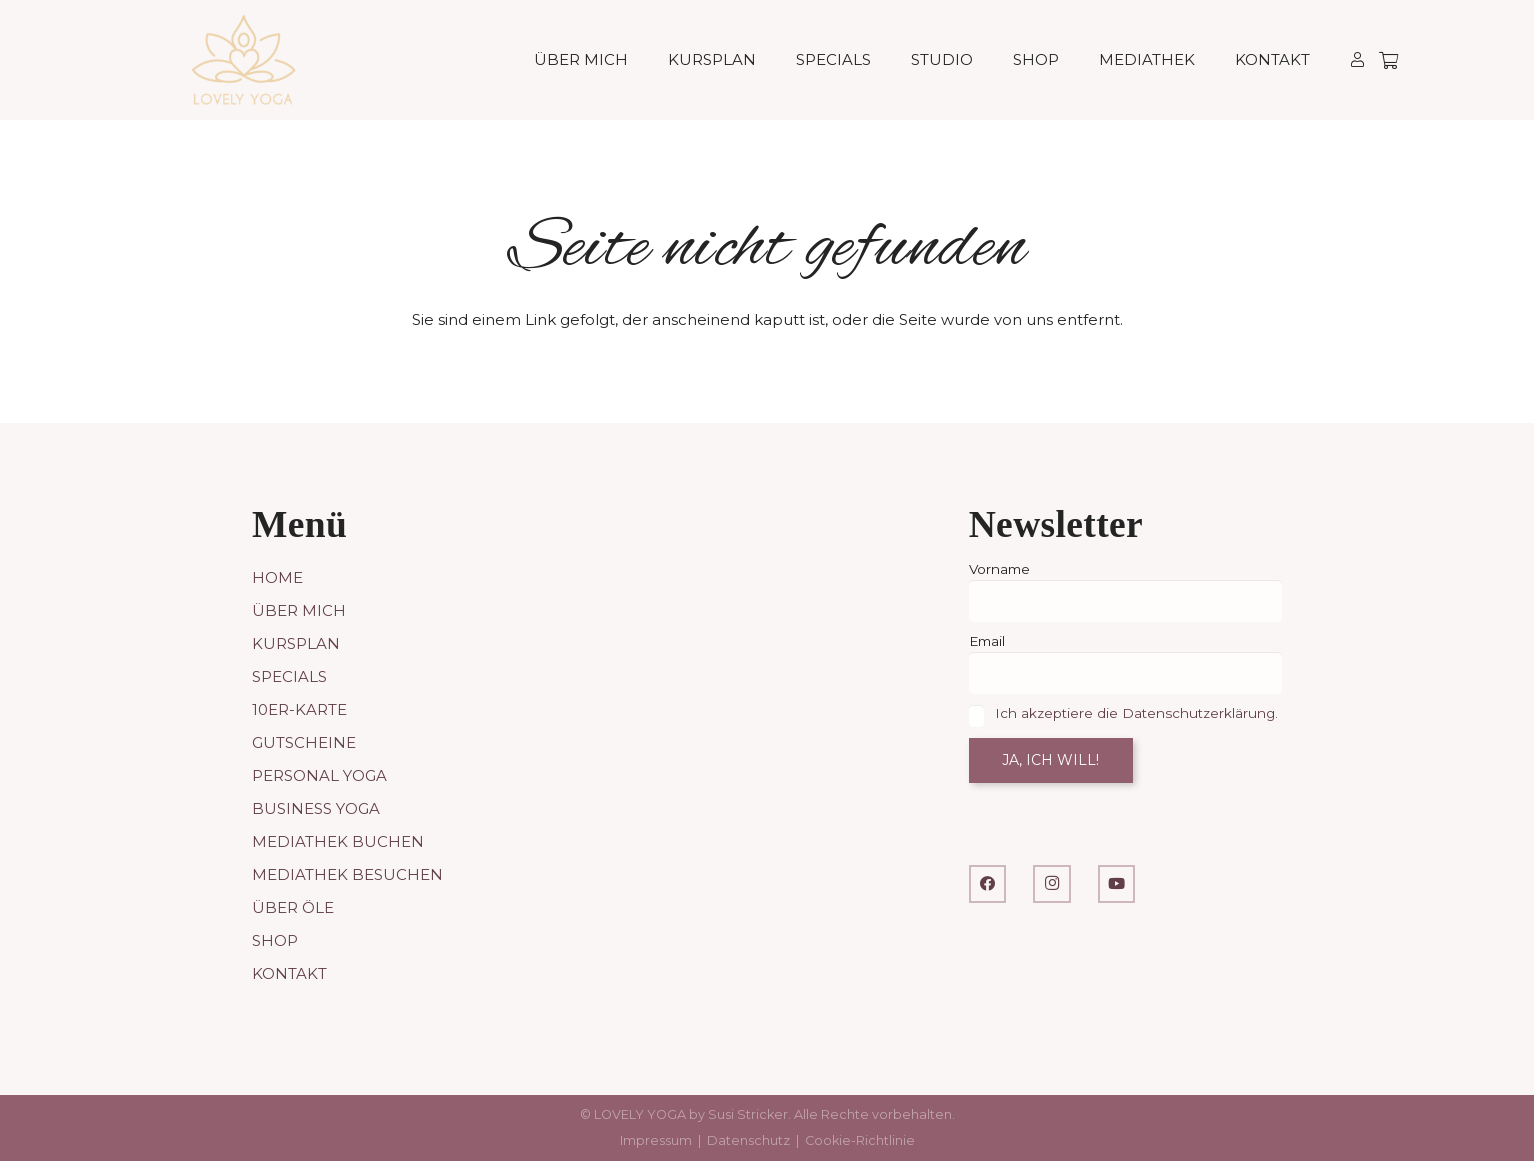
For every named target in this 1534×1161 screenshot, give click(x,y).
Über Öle (293, 907)
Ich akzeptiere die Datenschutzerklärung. (1136, 713)
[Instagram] (1052, 884)
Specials (289, 676)
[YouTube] (1117, 884)
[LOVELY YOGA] (243, 60)
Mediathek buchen (338, 841)
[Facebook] (988, 884)
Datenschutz (748, 1140)
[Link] (1357, 59)
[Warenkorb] (1388, 60)
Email (987, 641)
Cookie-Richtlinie (860, 1140)
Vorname (999, 569)
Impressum (656, 1140)
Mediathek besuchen (347, 874)
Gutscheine (304, 742)
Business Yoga (316, 808)
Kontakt (289, 973)
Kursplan (296, 643)
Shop (275, 940)
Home (277, 577)
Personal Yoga (319, 775)
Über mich (299, 610)
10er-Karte (299, 709)
